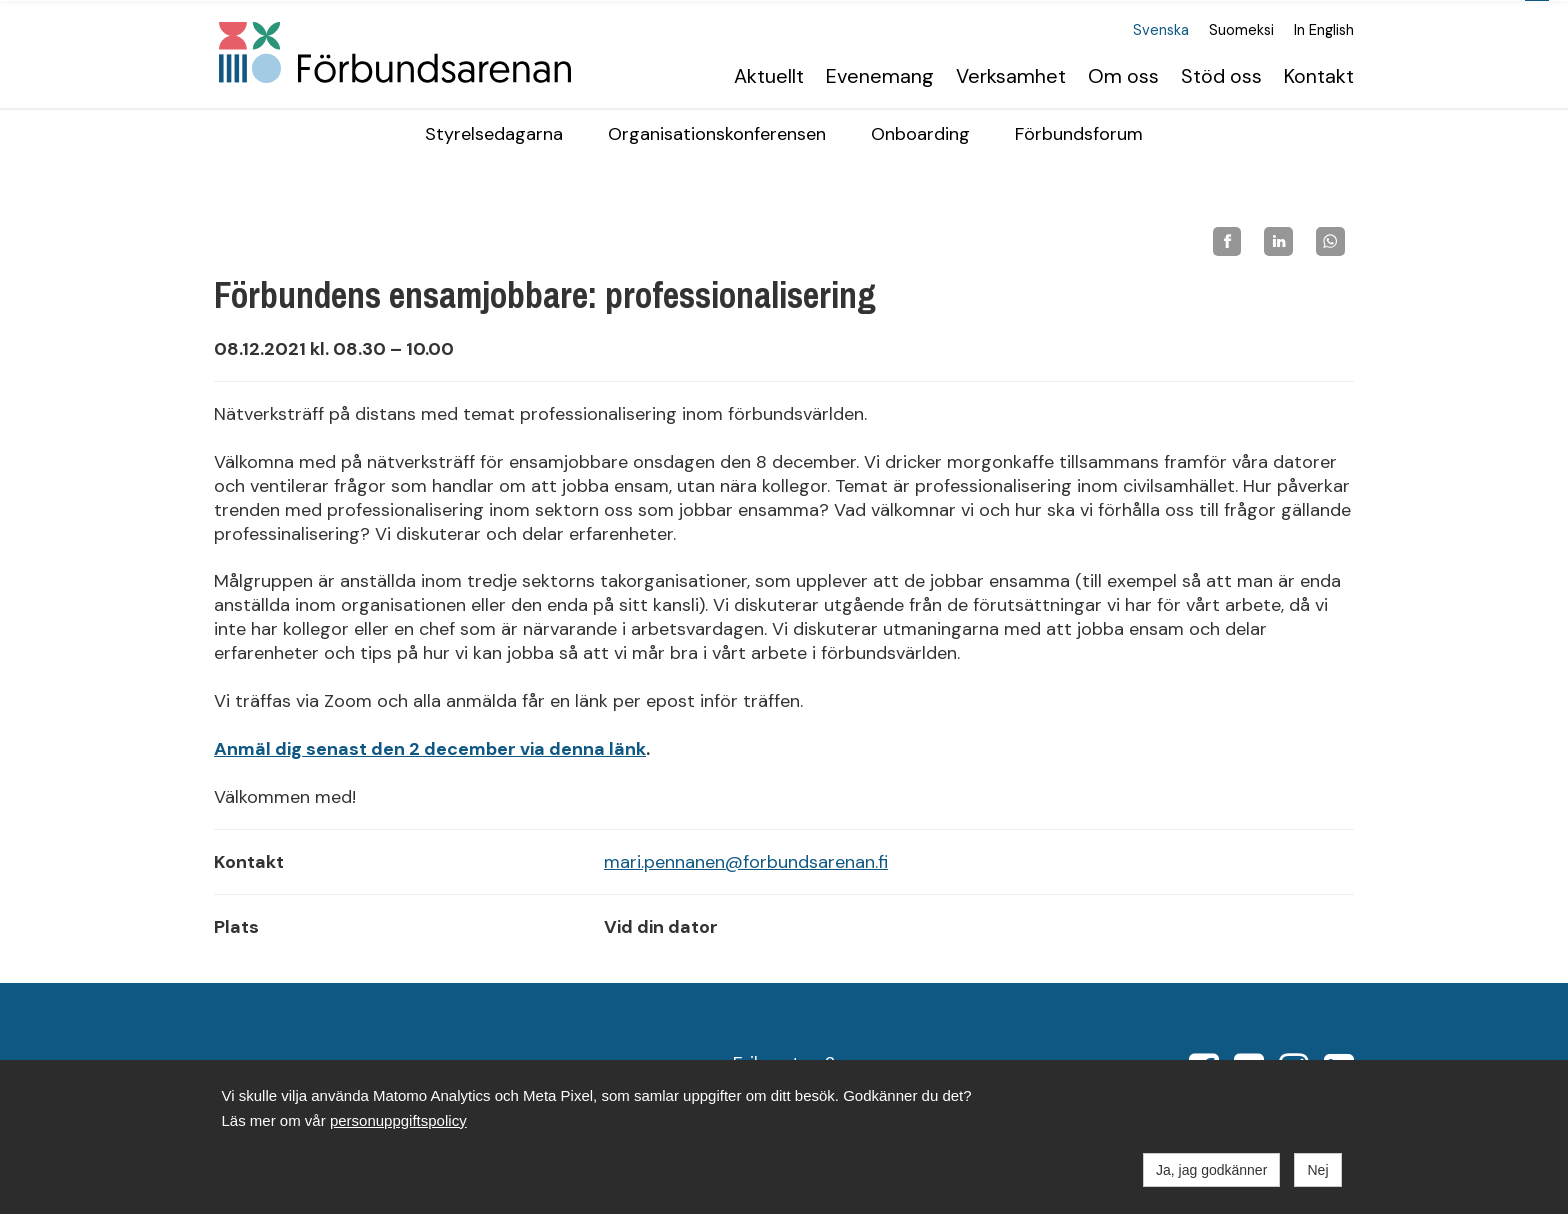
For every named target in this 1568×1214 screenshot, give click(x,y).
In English (1324, 30)
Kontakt (1319, 74)
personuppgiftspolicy (398, 1120)
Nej (1317, 1170)
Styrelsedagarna (494, 133)
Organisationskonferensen (717, 133)
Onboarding (920, 133)
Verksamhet (1011, 74)
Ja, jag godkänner (1211, 1170)
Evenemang (880, 74)
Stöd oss (1221, 74)
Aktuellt (769, 74)
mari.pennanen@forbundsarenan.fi (746, 861)
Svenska (1161, 30)
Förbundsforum (1079, 133)
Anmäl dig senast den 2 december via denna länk (430, 748)
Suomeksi (1241, 30)
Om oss (1123, 74)
